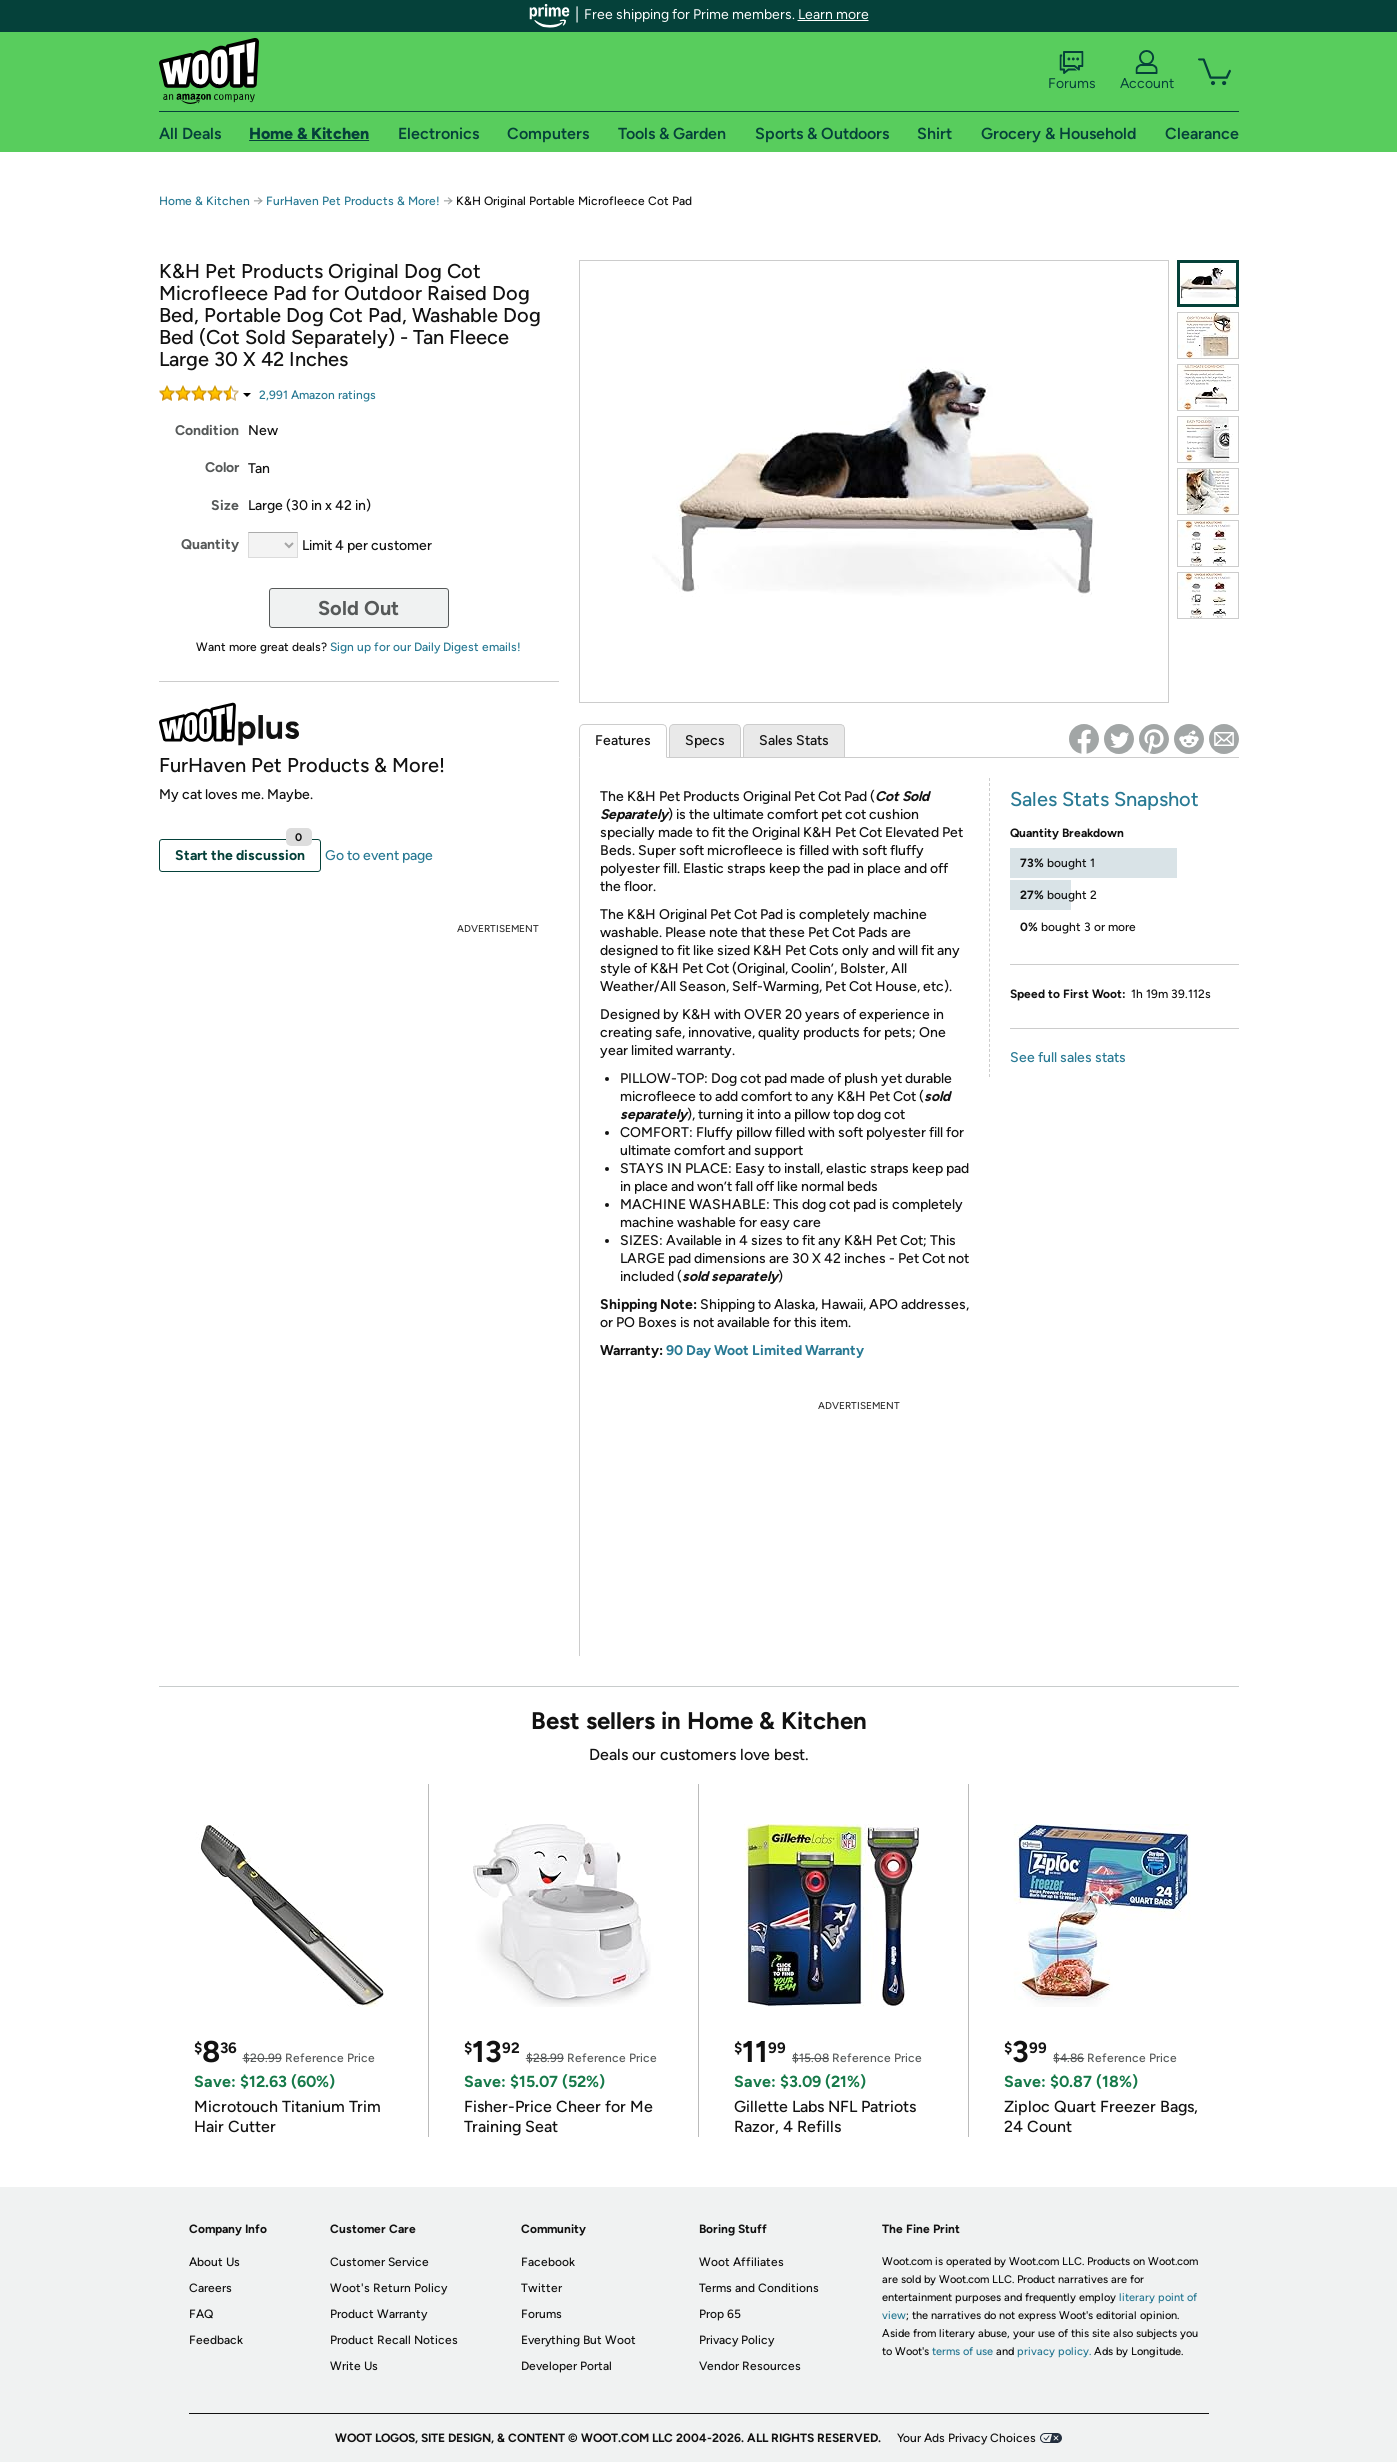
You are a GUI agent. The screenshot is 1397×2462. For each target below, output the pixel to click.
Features (623, 740)
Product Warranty (378, 2314)
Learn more (833, 14)
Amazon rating (317, 395)
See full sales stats (1068, 1057)
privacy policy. (1054, 2351)
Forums (1072, 71)
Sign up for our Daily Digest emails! (425, 647)
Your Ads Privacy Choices (966, 2438)
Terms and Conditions (759, 2288)
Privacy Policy (736, 2340)
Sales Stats (794, 740)
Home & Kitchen (204, 201)
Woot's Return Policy (388, 2288)
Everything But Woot (578, 2340)
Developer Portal (566, 2366)
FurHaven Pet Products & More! (353, 201)
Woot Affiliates (741, 2262)
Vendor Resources (750, 2366)
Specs (705, 740)
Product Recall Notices (394, 2340)
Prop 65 (720, 2314)
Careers (210, 2288)
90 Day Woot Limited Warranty (765, 1350)
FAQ (201, 2314)
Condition (207, 430)
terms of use (962, 2351)
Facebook (548, 2262)
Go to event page (379, 855)
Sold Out (358, 608)
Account (1147, 71)
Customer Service (379, 2262)
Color (222, 467)
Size (225, 505)
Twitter (541, 2288)
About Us (214, 2262)
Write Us (354, 2366)
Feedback (216, 2340)
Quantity (210, 544)
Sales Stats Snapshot (1104, 799)
